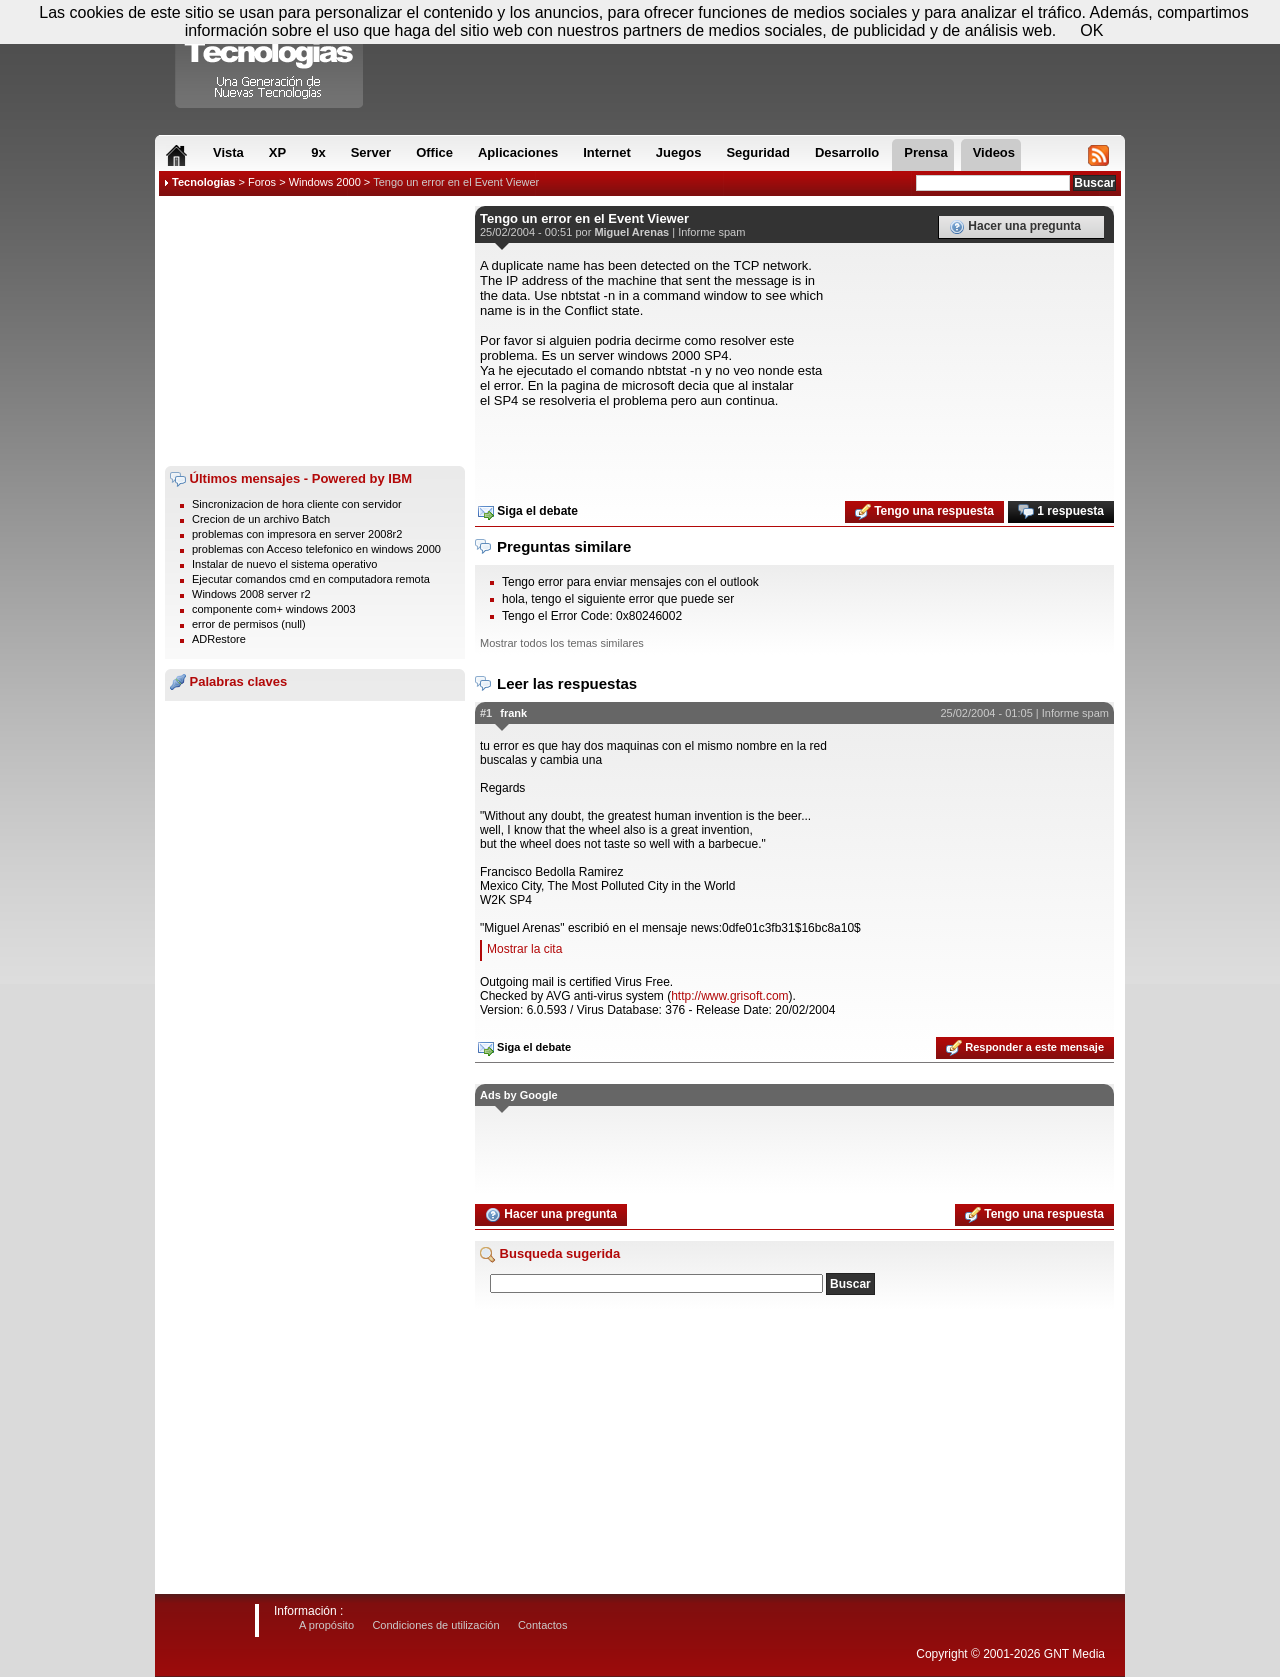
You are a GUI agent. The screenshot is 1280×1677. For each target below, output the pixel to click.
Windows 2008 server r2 (251, 594)
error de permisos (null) (249, 624)
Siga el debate (528, 512)
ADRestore (219, 639)
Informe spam (711, 232)
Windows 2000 (325, 182)
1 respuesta (1061, 512)
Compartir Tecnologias (270, 59)
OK (1091, 30)
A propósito (326, 1625)
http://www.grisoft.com (729, 996)
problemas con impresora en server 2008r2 (297, 534)
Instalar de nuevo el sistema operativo (284, 564)
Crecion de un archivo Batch (261, 519)
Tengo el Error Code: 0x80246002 (592, 616)
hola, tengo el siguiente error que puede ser (618, 599)
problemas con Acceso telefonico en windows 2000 (316, 549)
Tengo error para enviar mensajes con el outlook (630, 582)
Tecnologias (203, 182)
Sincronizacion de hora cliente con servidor (297, 504)
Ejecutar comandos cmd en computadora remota (311, 579)
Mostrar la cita (524, 949)
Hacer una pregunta (1015, 227)
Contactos (543, 1625)
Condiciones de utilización (435, 1625)
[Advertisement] (315, 331)
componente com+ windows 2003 (274, 609)
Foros (262, 182)
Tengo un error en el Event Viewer (456, 182)
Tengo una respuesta (924, 512)
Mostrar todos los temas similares (562, 643)
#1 (486, 713)
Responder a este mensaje (1025, 1048)
